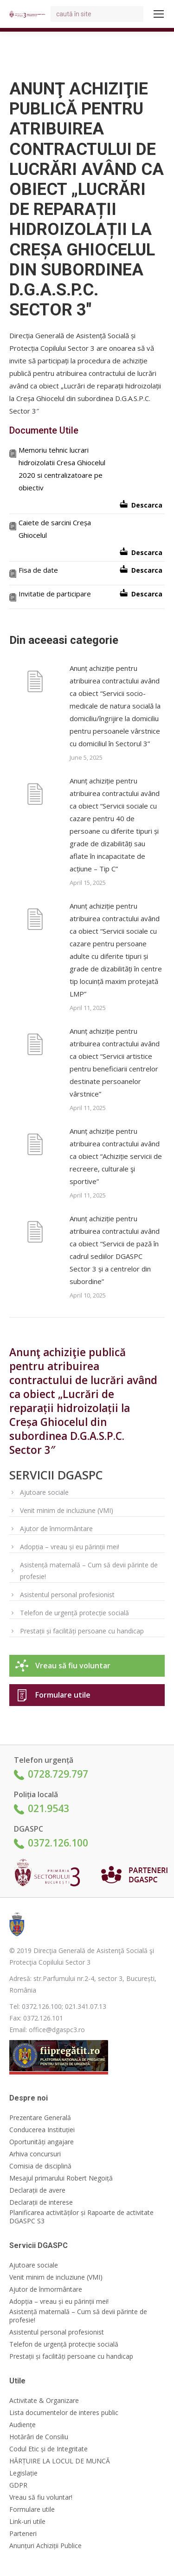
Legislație (23, 2473)
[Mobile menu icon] (159, 14)
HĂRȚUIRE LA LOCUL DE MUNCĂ (59, 2461)
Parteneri (23, 2533)
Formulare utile (62, 1695)
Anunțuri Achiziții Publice (45, 2546)
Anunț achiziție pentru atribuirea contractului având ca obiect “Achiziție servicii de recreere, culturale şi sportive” (116, 1156)
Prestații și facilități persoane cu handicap (82, 1630)
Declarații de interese (41, 2202)
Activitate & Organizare (44, 2400)
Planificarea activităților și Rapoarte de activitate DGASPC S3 (81, 2216)
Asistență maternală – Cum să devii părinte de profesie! (89, 1570)
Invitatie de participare (55, 593)
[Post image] (34, 683)
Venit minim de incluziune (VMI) (66, 1510)
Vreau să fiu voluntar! (40, 2497)
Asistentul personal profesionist (67, 1594)
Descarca (146, 505)
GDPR (18, 2485)
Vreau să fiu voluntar (72, 1665)
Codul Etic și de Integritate (48, 2449)
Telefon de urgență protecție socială (74, 1612)
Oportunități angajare (41, 2142)
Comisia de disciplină (40, 2166)
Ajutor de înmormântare (56, 1528)
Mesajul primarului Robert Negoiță (61, 2178)
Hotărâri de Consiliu (38, 2437)
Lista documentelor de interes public (63, 2413)
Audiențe (22, 2425)
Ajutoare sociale (44, 1492)
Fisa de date (38, 570)
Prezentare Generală (40, 2118)
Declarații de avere (37, 2190)
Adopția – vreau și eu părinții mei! (69, 1546)
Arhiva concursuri (35, 2154)
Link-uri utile (27, 2521)
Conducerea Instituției (42, 2130)
